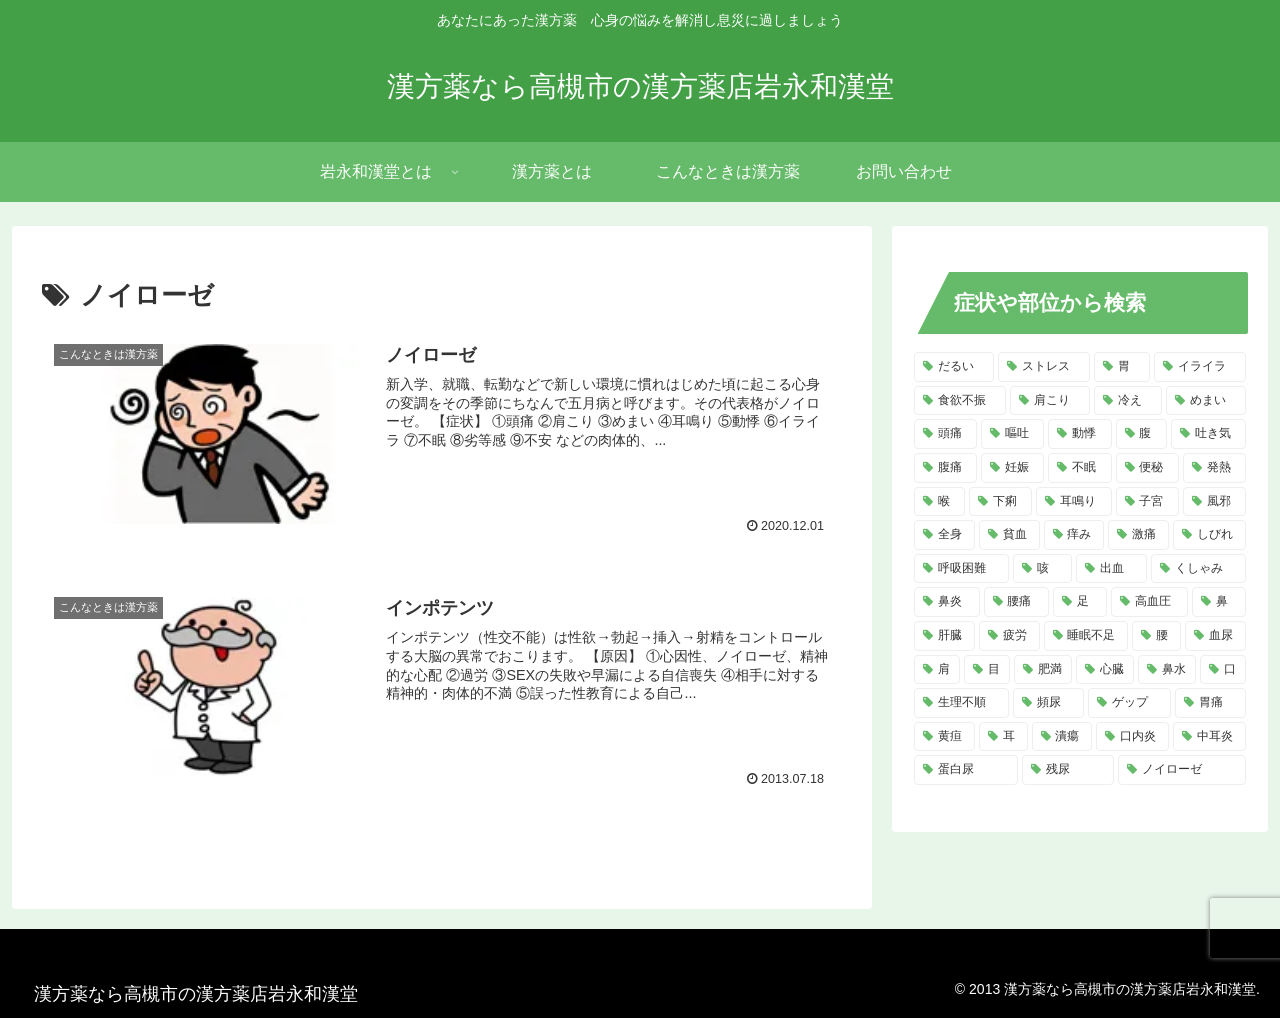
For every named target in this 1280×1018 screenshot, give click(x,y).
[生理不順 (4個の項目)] (961, 703)
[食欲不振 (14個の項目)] (960, 401)
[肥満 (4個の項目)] (1043, 670)
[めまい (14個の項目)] (1206, 401)
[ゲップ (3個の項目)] (1129, 703)
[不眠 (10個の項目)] (1079, 468)
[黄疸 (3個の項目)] (944, 737)
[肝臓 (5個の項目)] (944, 636)
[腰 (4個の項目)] (1156, 636)
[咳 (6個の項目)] (1042, 569)
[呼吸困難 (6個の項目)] (961, 569)
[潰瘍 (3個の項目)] (1062, 737)
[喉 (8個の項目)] (939, 502)
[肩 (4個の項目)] (937, 670)
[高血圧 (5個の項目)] (1150, 602)
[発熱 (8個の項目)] (1214, 468)
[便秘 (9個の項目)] (1147, 468)
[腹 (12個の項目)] (1141, 434)
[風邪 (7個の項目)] (1214, 502)
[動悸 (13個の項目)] (1079, 434)
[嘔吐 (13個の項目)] (1012, 434)
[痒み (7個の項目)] (1074, 535)
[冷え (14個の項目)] (1128, 401)
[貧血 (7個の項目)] (1009, 535)
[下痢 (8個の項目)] (1000, 502)
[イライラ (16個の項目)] (1200, 367)
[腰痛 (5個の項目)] (1017, 602)
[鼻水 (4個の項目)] (1167, 670)
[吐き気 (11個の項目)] (1208, 434)
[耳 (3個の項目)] (1003, 737)
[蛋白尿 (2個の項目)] (966, 770)
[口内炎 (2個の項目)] (1132, 737)
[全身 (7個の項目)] (944, 535)
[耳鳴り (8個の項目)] (1073, 502)
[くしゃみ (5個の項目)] (1198, 569)
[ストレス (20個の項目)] (1044, 367)
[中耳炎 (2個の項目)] (1209, 737)
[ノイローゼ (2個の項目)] (1182, 770)
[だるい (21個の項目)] (954, 367)
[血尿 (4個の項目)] (1215, 636)
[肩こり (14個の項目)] (1050, 401)
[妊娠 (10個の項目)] (1012, 468)
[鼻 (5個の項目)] (1219, 602)
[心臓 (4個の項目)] (1105, 670)
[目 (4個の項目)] (987, 670)
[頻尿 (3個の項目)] (1048, 703)
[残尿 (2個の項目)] (1068, 770)
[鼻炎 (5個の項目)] (947, 602)
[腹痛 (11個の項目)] (945, 468)
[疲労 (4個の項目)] (1009, 636)
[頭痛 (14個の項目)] (945, 434)
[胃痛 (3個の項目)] (1210, 703)
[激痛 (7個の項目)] (1138, 535)
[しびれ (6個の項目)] (1209, 535)
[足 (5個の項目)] (1080, 602)
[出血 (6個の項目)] (1111, 569)
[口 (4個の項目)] (1223, 670)
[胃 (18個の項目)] (1122, 367)
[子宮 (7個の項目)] (1147, 502)
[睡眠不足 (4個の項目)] (1086, 636)
